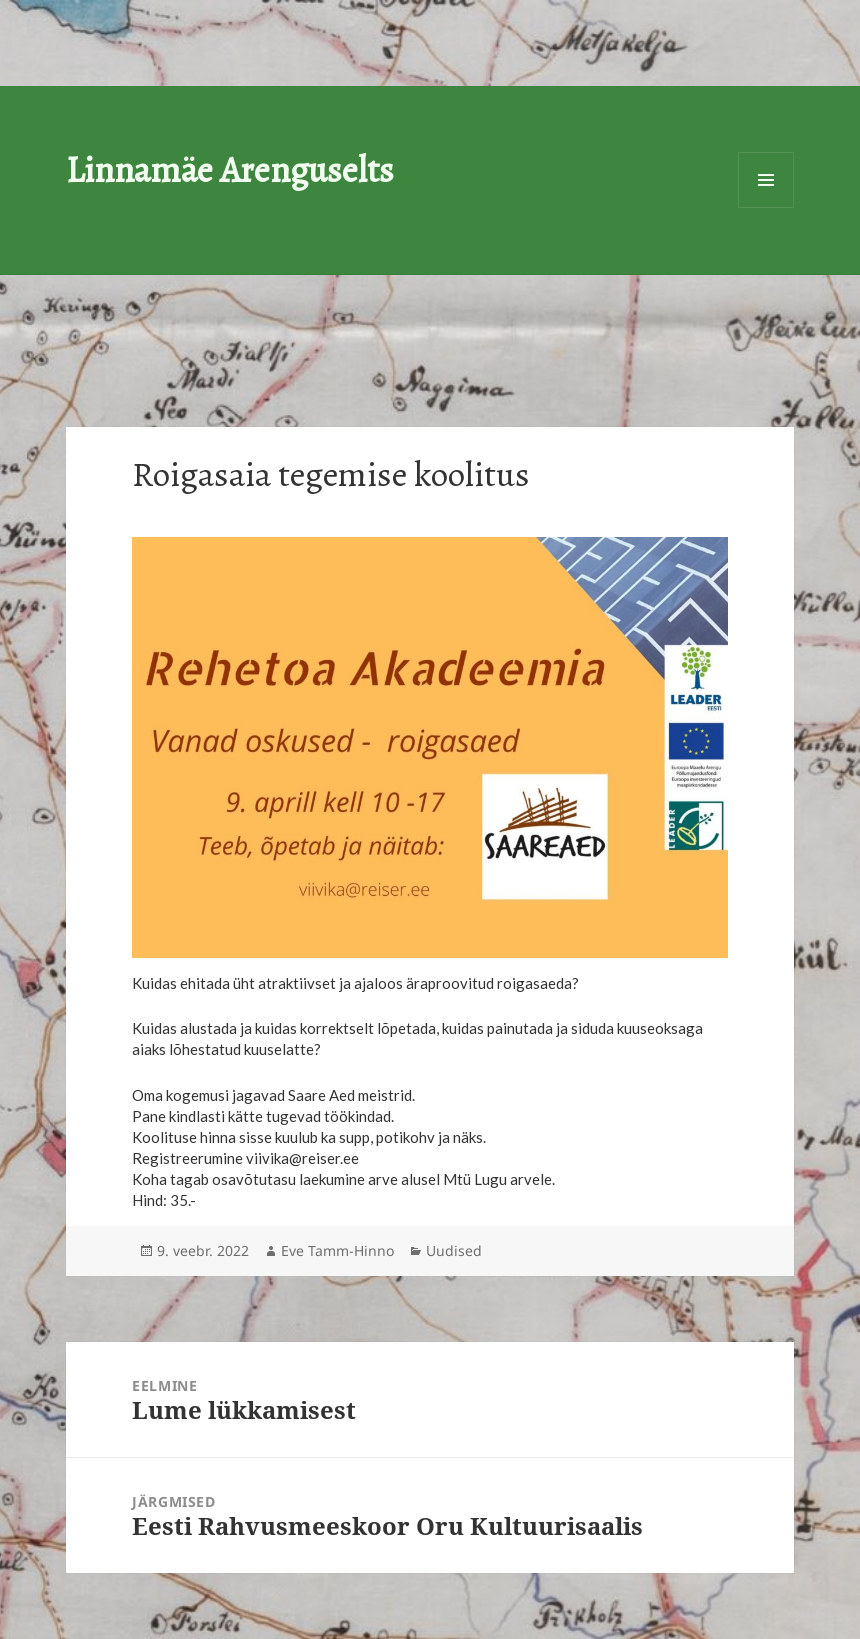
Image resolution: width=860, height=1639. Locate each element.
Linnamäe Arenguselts (230, 169)
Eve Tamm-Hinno (337, 1250)
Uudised (454, 1250)
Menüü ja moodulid (766, 180)
